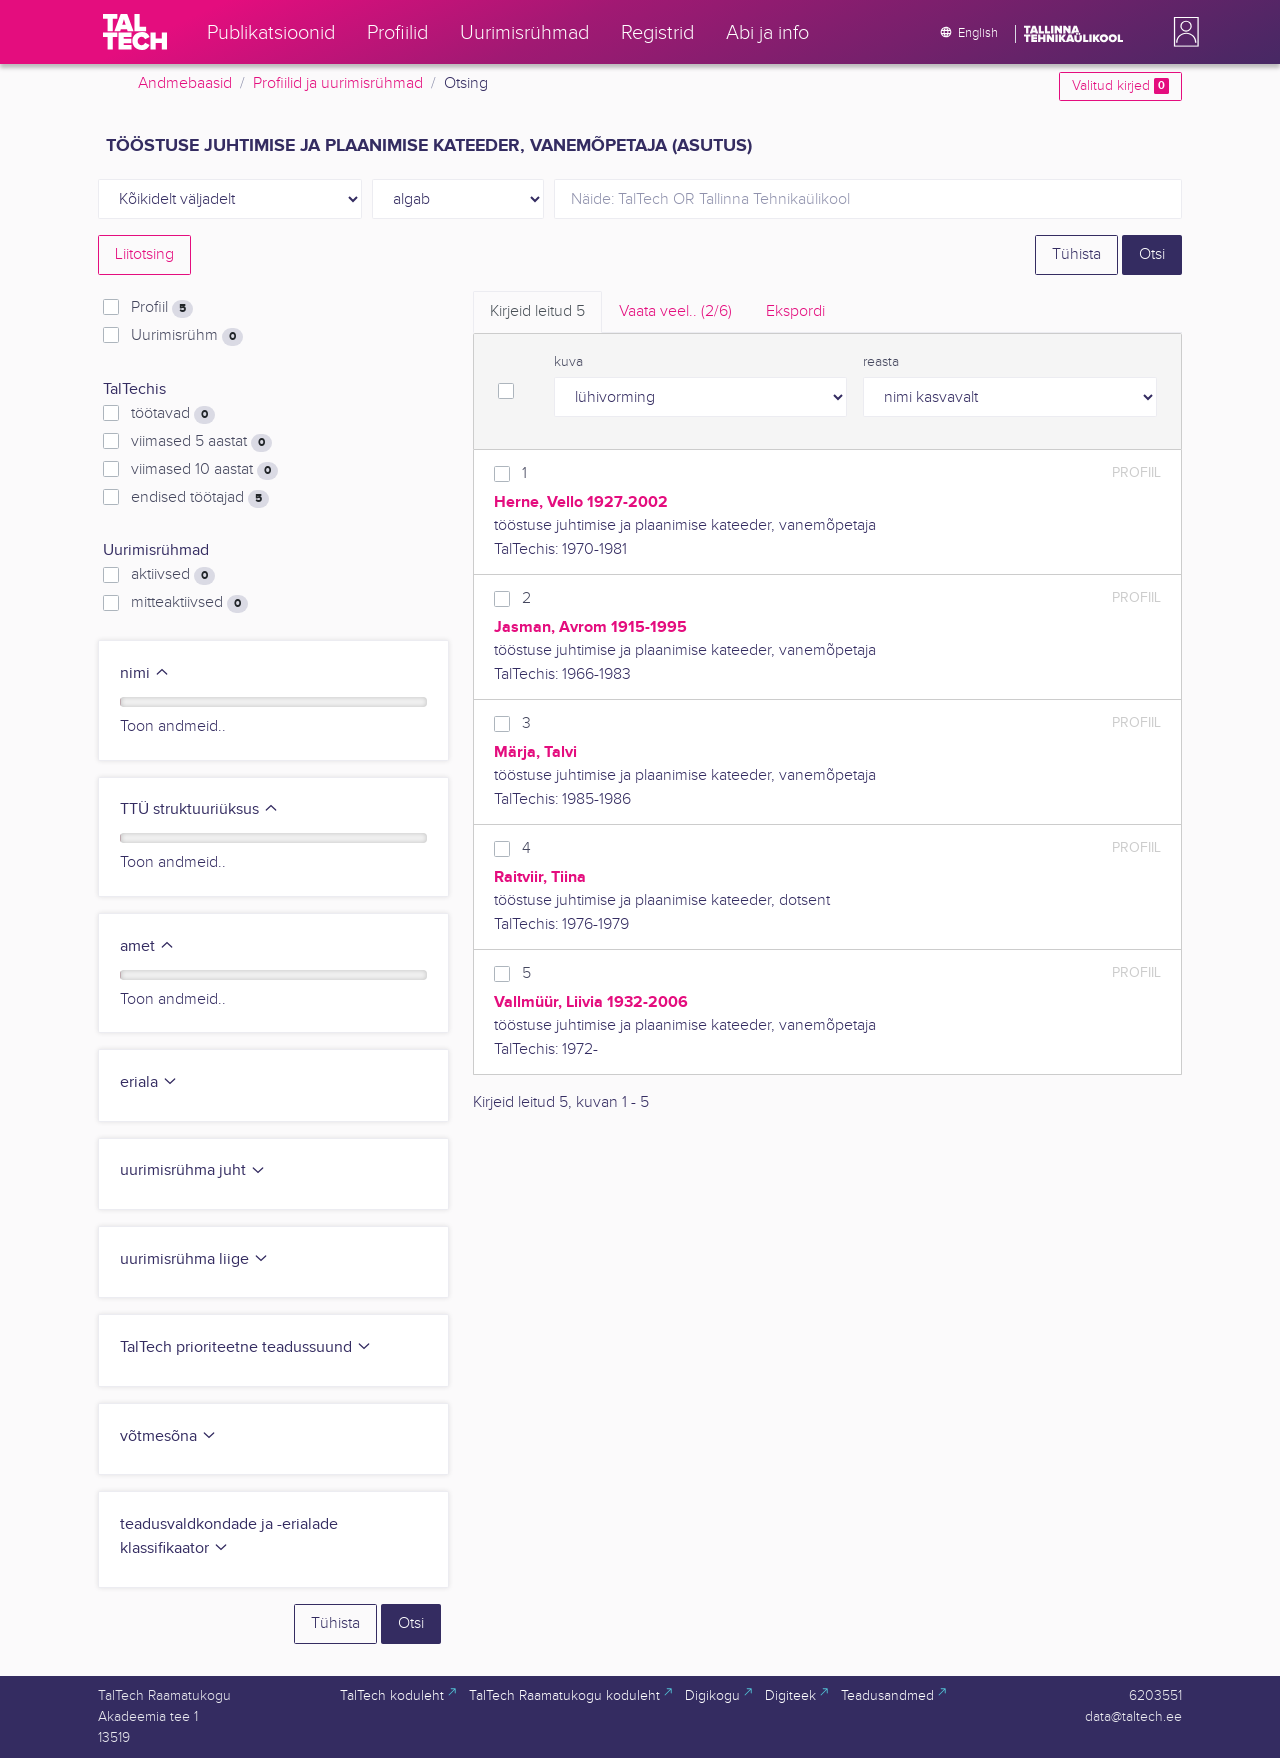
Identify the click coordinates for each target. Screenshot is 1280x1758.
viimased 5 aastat (201, 442)
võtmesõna (168, 1436)
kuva (568, 362)
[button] (1182, 32)
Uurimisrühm (187, 336)
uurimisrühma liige (194, 1259)
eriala (149, 1082)
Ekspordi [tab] (795, 311)
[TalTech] (135, 32)
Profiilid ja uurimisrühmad (338, 83)
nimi (145, 673)
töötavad (173, 414)
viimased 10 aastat (204, 470)
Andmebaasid (185, 83)
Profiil (162, 308)
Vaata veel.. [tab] (675, 311)
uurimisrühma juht (193, 1170)
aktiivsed (173, 575)
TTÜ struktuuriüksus (199, 809)
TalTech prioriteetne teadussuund (246, 1347)
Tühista (1076, 254)
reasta (881, 362)
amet (147, 946)
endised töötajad (200, 498)
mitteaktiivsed (189, 603)
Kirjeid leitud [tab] (537, 311)
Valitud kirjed (1120, 86)
